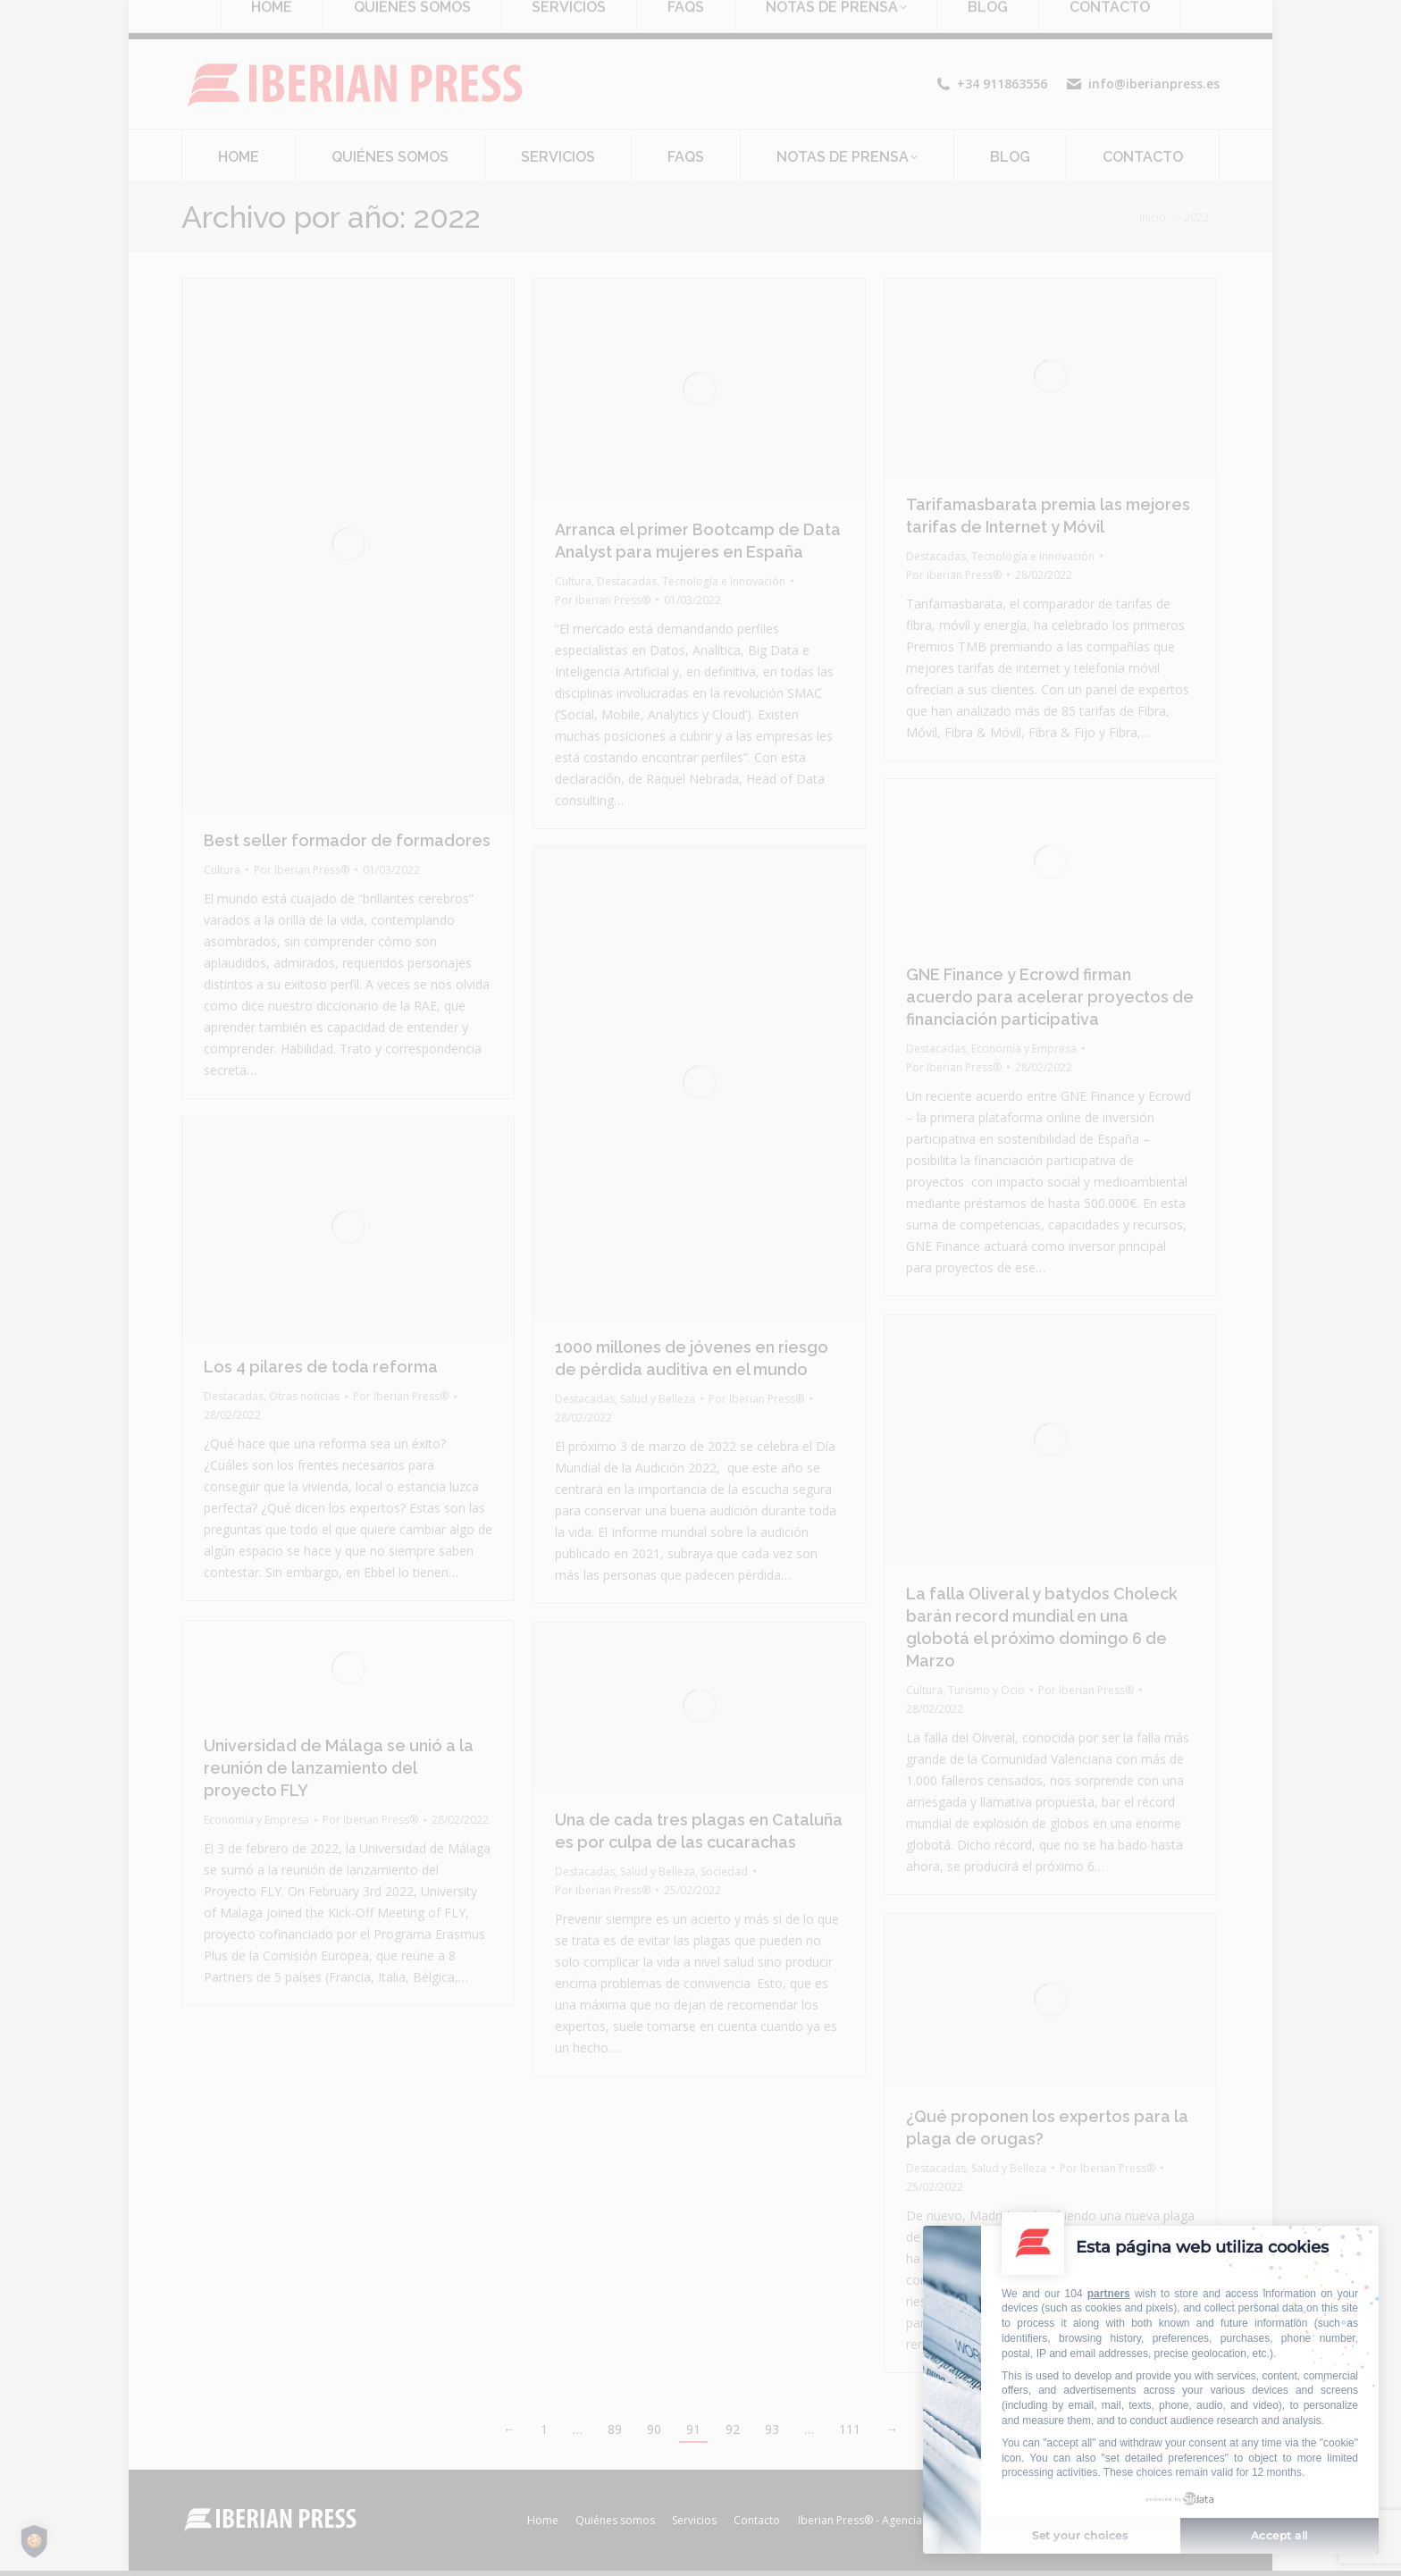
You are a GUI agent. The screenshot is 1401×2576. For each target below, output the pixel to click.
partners (1108, 2293)
